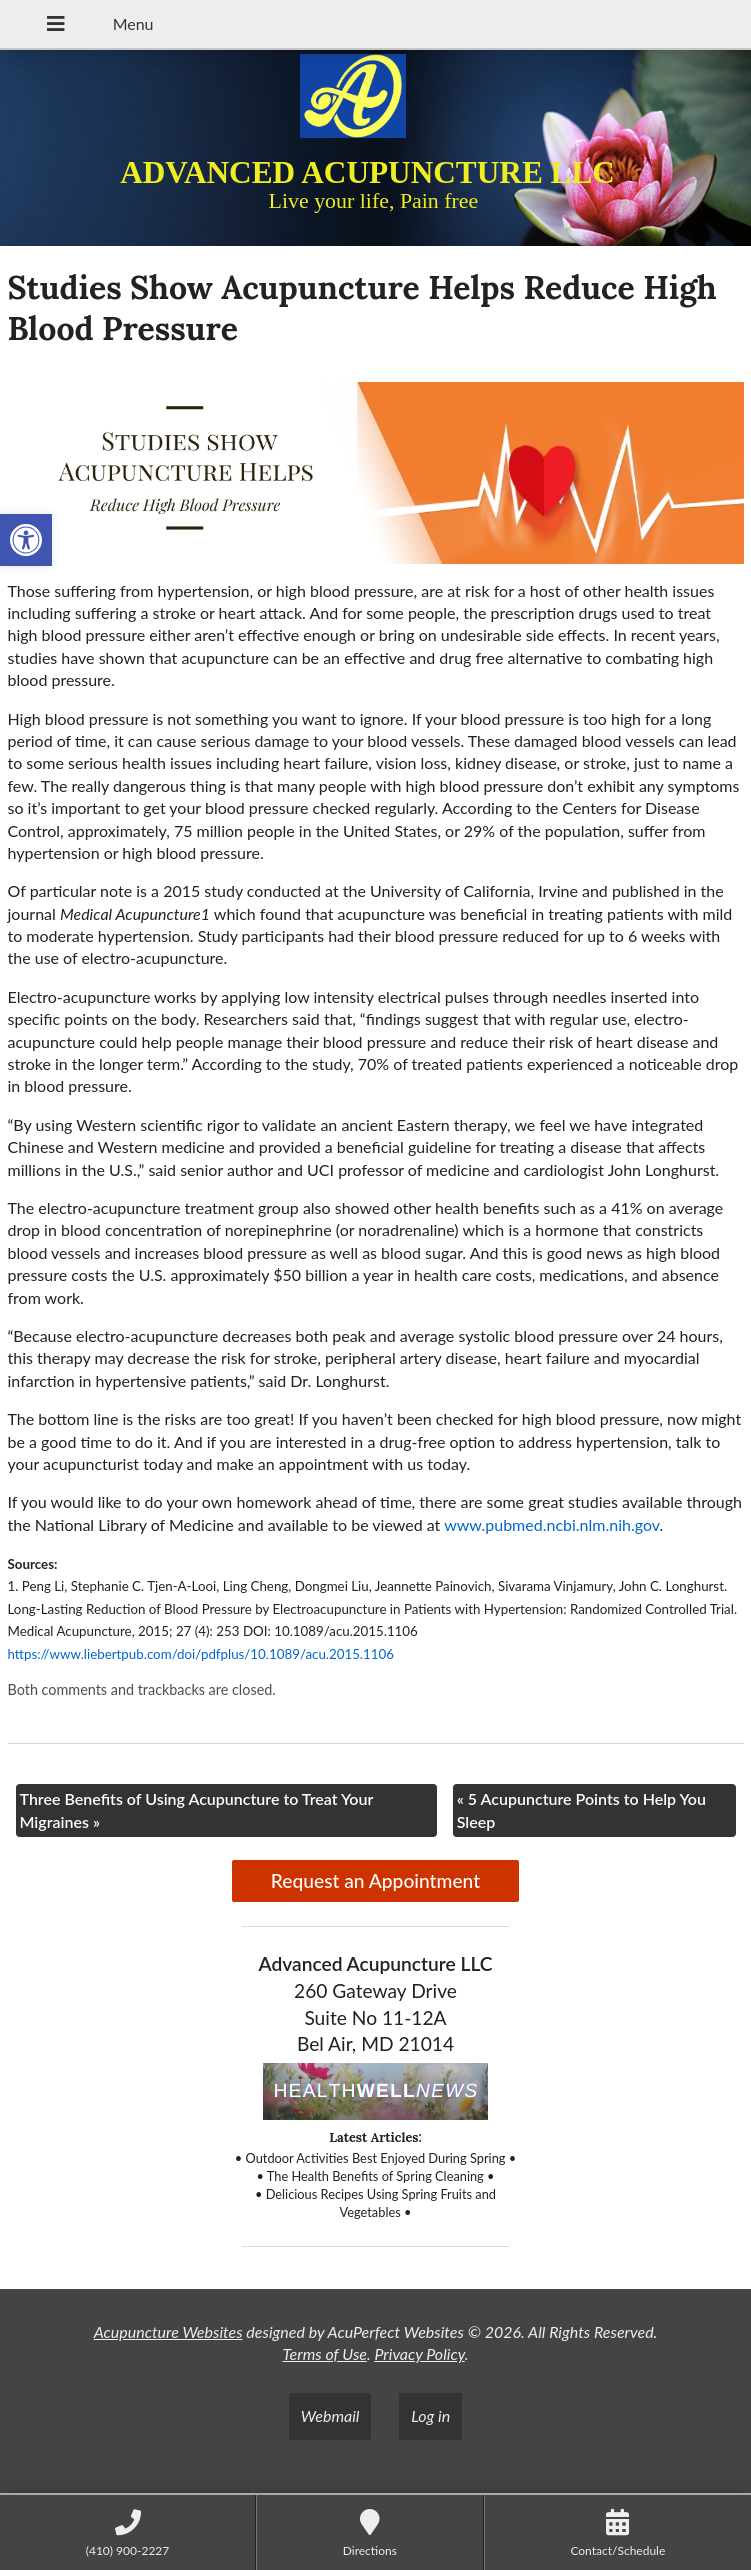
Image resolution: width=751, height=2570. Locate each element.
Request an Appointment (375, 1880)
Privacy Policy (419, 2353)
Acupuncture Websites (168, 2331)
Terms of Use (325, 2353)
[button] (26, 540)
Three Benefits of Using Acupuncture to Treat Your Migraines (197, 1809)
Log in (430, 2415)
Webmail (330, 2415)
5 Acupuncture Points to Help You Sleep (581, 1809)
